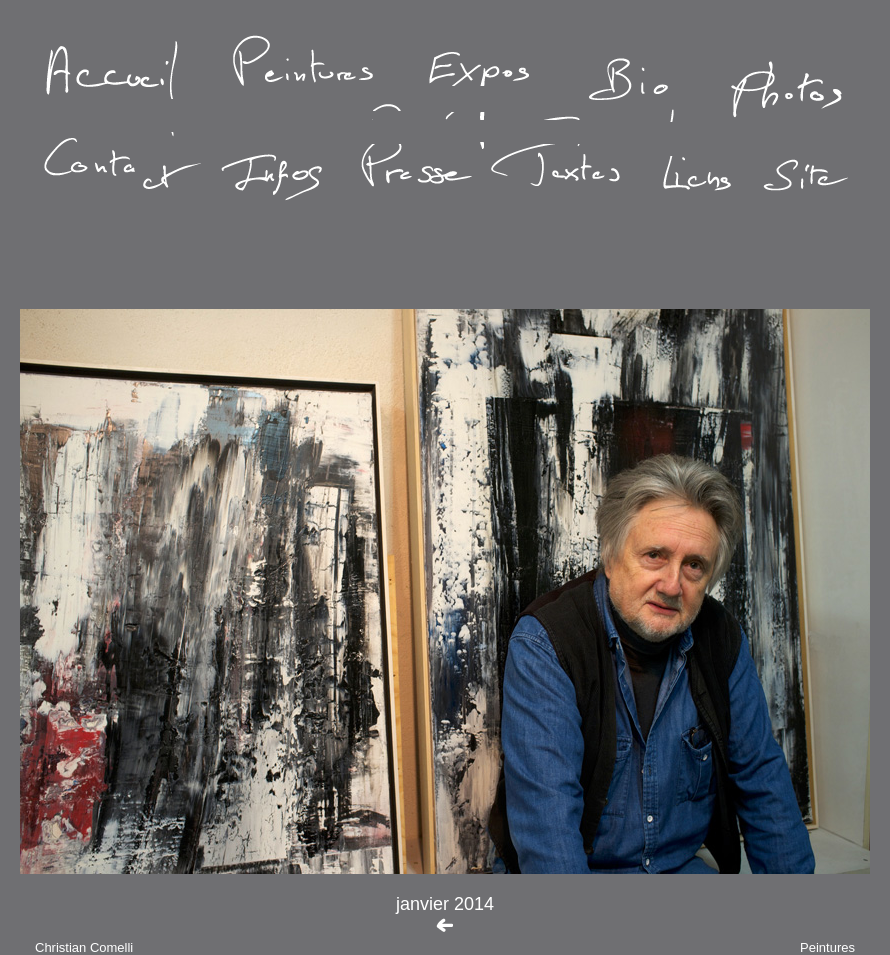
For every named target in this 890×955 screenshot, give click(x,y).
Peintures (827, 947)
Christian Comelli (84, 947)
